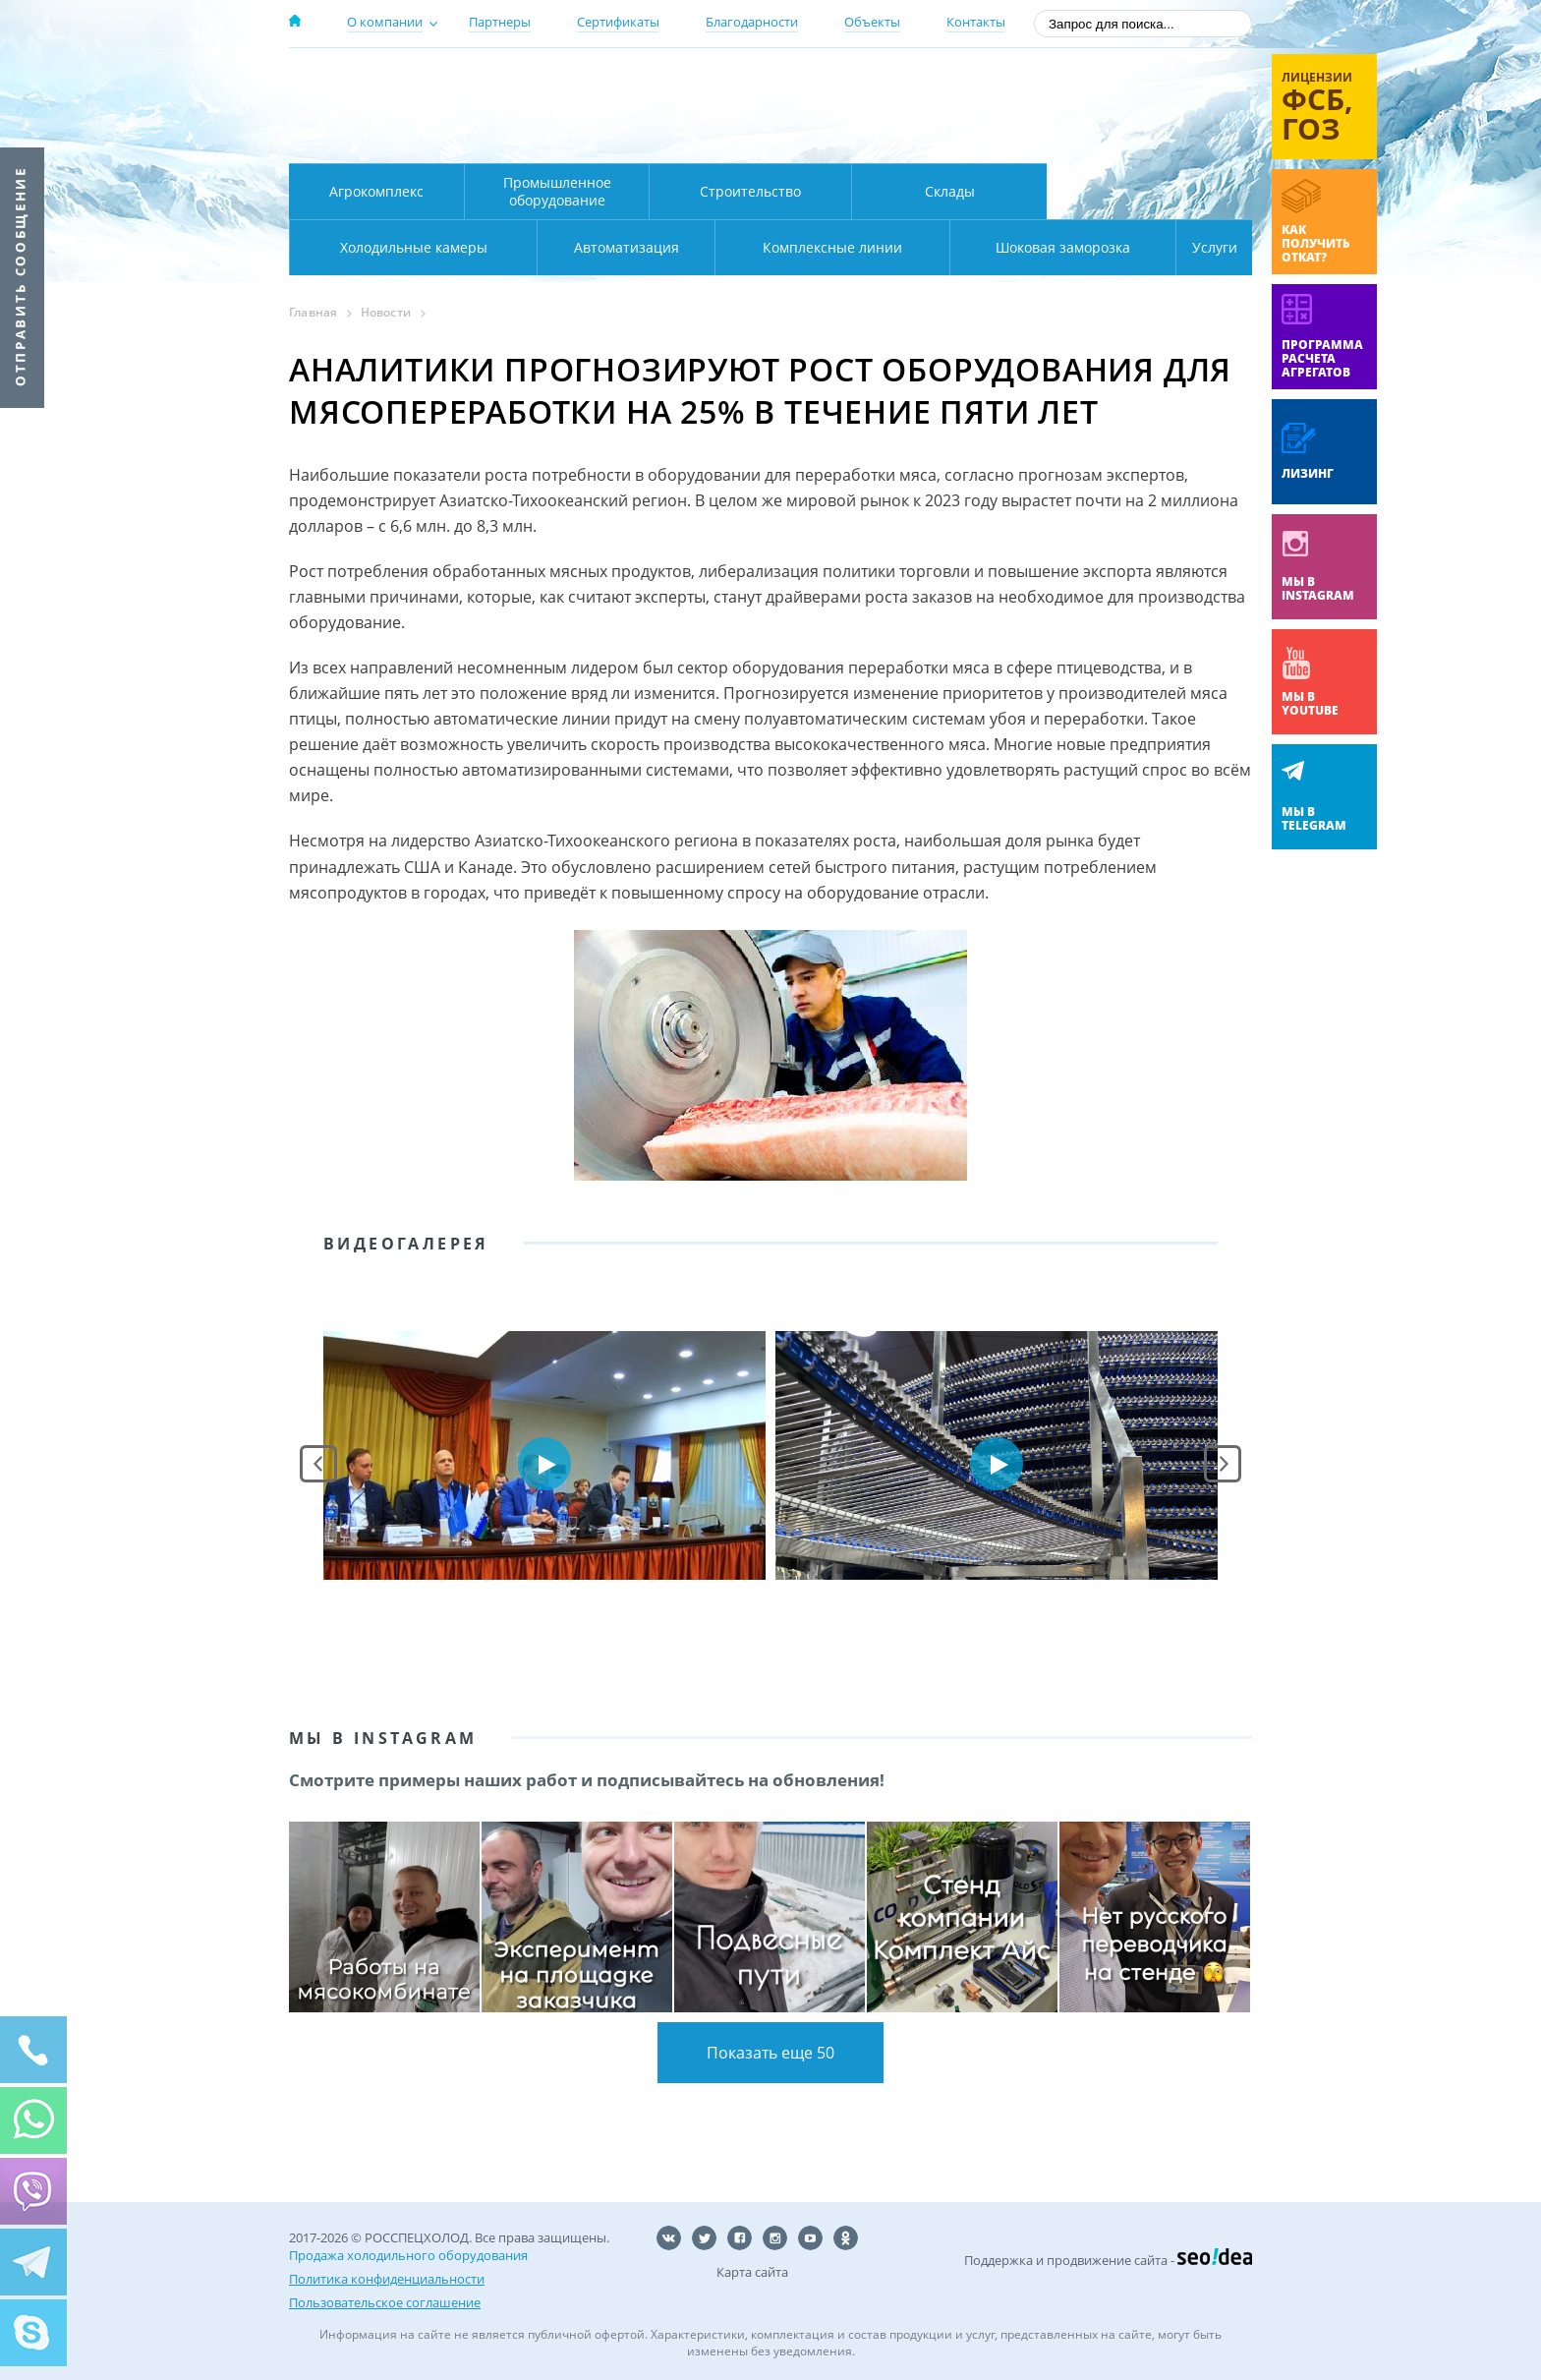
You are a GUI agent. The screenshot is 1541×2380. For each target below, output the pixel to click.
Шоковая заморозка (997, 247)
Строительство (750, 191)
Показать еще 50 (770, 2052)
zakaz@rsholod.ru (1124, 137)
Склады (950, 191)
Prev (318, 1463)
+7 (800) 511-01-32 (1093, 108)
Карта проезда (672, 140)
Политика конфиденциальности (387, 2279)
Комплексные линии (686, 247)
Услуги (1201, 247)
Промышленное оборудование (557, 191)
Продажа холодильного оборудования (408, 2255)
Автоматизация (409, 247)
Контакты (975, 21)
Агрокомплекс (376, 191)
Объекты (872, 21)
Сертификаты (618, 21)
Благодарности (752, 21)
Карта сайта (752, 2272)
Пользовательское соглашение (385, 2302)
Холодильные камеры (1150, 191)
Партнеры (500, 21)
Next (1222, 1463)
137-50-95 (1093, 82)
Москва (634, 81)
